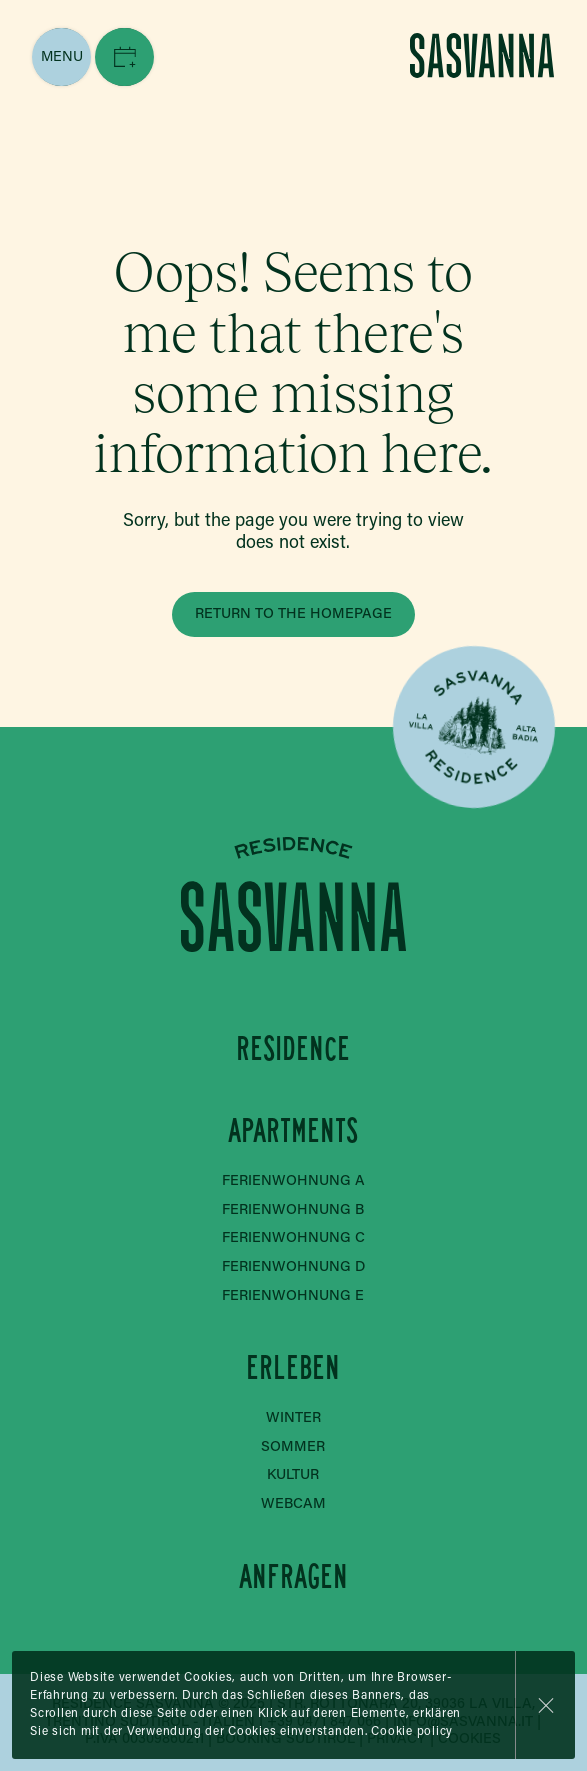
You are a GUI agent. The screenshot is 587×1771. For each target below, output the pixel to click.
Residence (293, 1047)
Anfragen (293, 1576)
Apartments (293, 1130)
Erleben (293, 1367)
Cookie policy (412, 1732)
